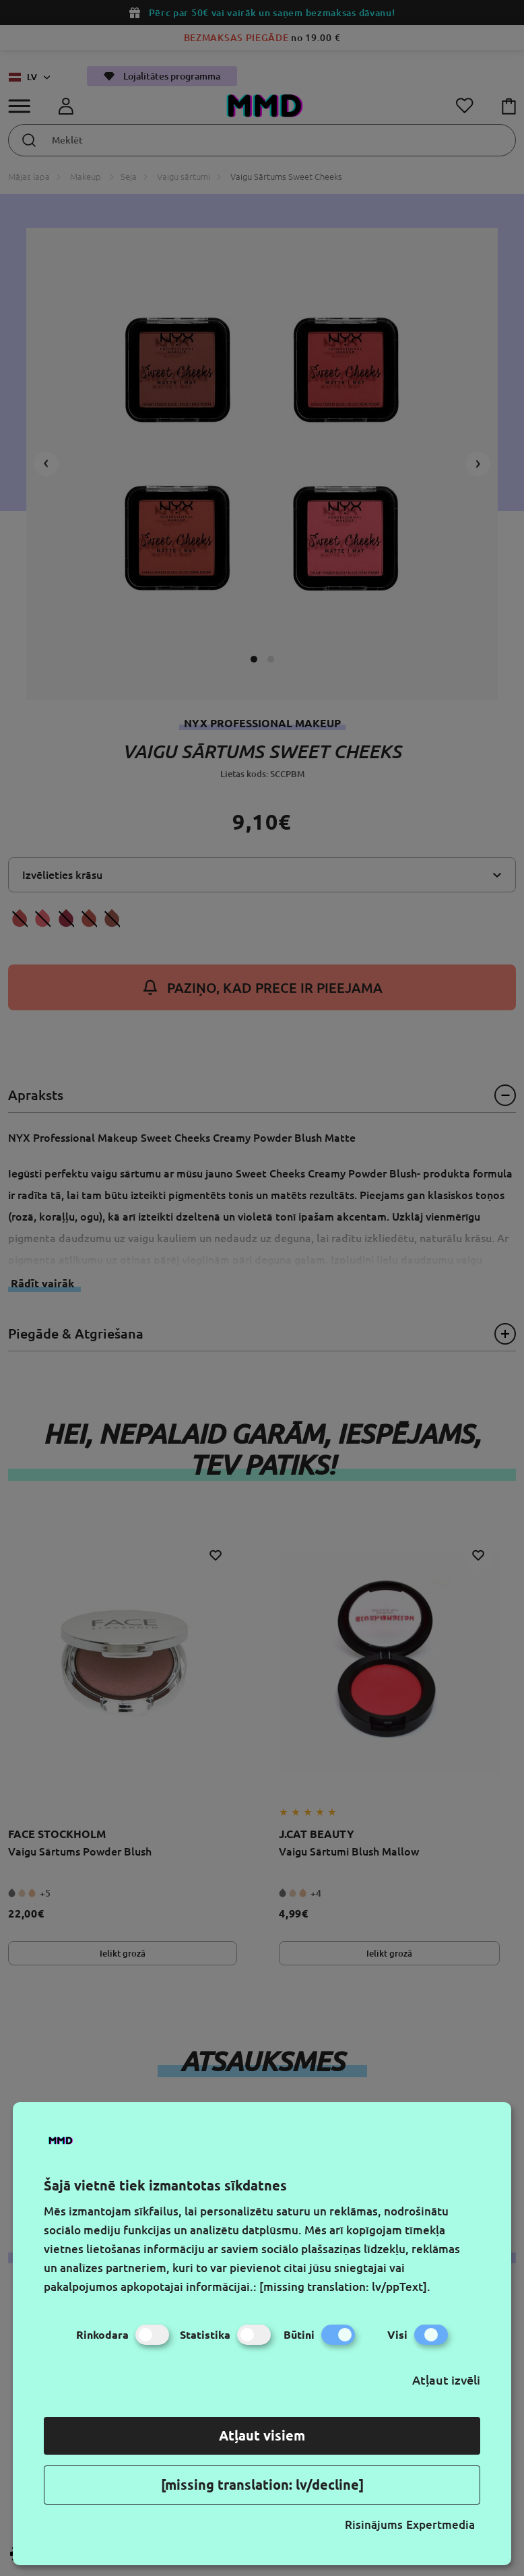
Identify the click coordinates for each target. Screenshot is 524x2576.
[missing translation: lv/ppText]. (344, 2286)
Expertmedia (440, 2524)
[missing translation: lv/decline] (262, 2484)
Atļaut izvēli (446, 2380)
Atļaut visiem (262, 2435)
